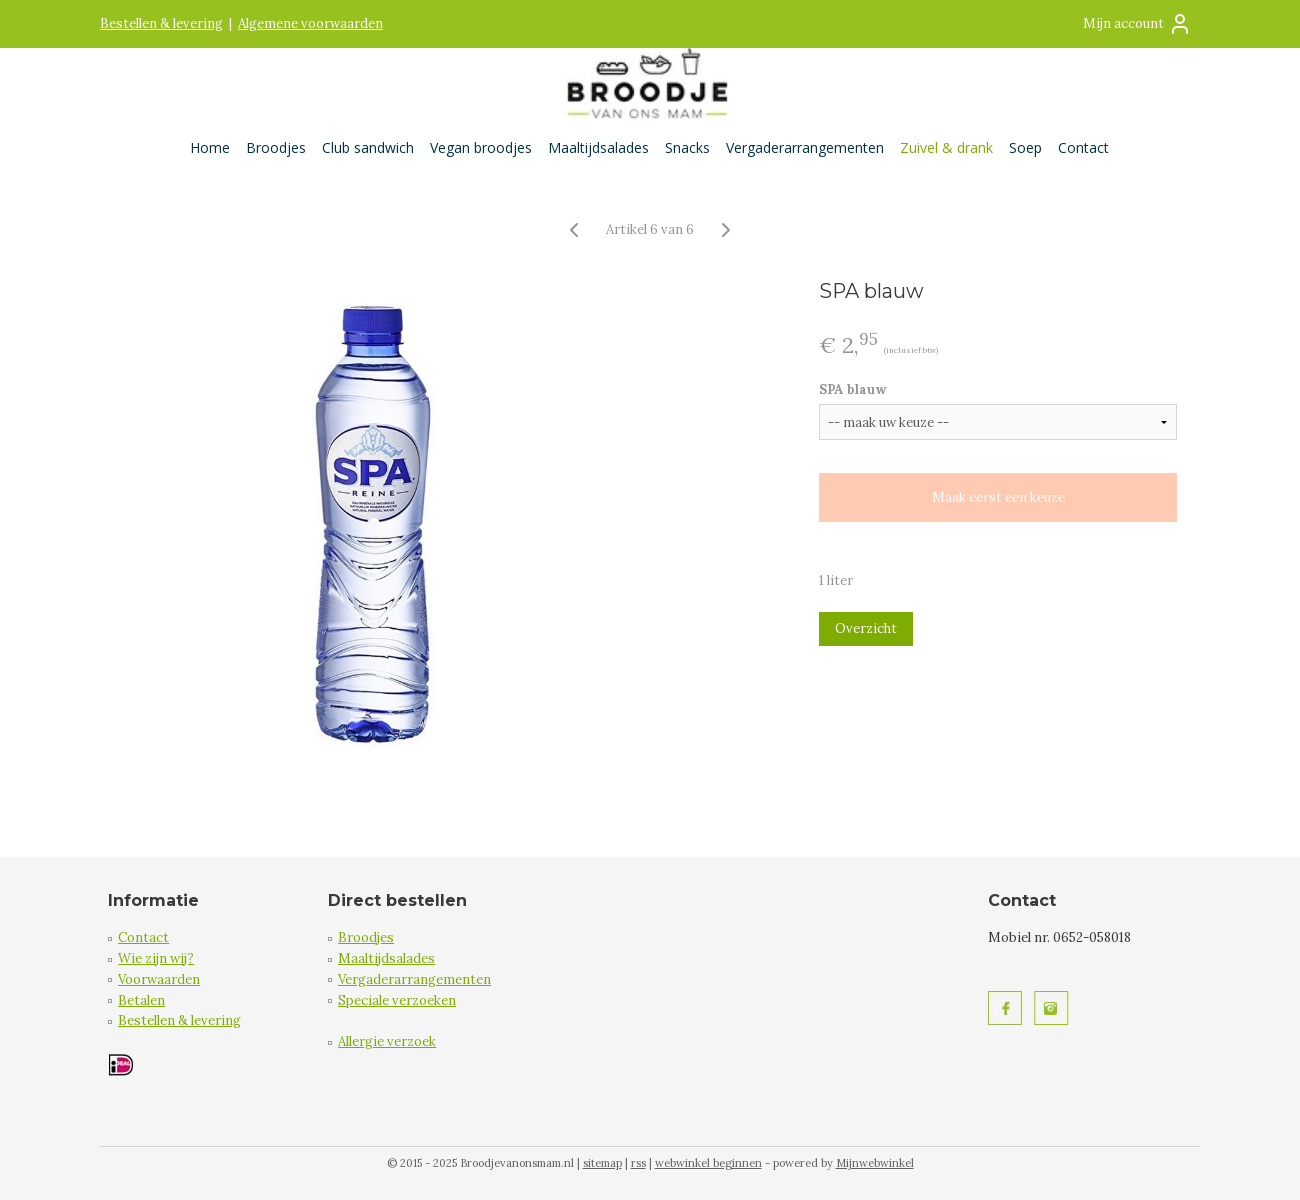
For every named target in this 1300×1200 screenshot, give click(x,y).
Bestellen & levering (161, 23)
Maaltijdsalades (598, 147)
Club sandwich (368, 147)
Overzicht (866, 628)
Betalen (141, 1000)
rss (638, 1163)
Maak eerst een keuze (997, 497)
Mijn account (1137, 24)
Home (210, 147)
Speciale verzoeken (397, 1000)
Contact (1083, 147)
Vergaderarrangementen (805, 147)
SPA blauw (853, 389)
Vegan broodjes (481, 147)
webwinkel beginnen (708, 1163)
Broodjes (276, 147)
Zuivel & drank (946, 147)
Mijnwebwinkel (875, 1163)
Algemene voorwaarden (310, 23)
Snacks (687, 147)
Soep (1025, 147)
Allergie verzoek (387, 1041)
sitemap (602, 1163)
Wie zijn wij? (156, 958)
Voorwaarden (159, 979)
